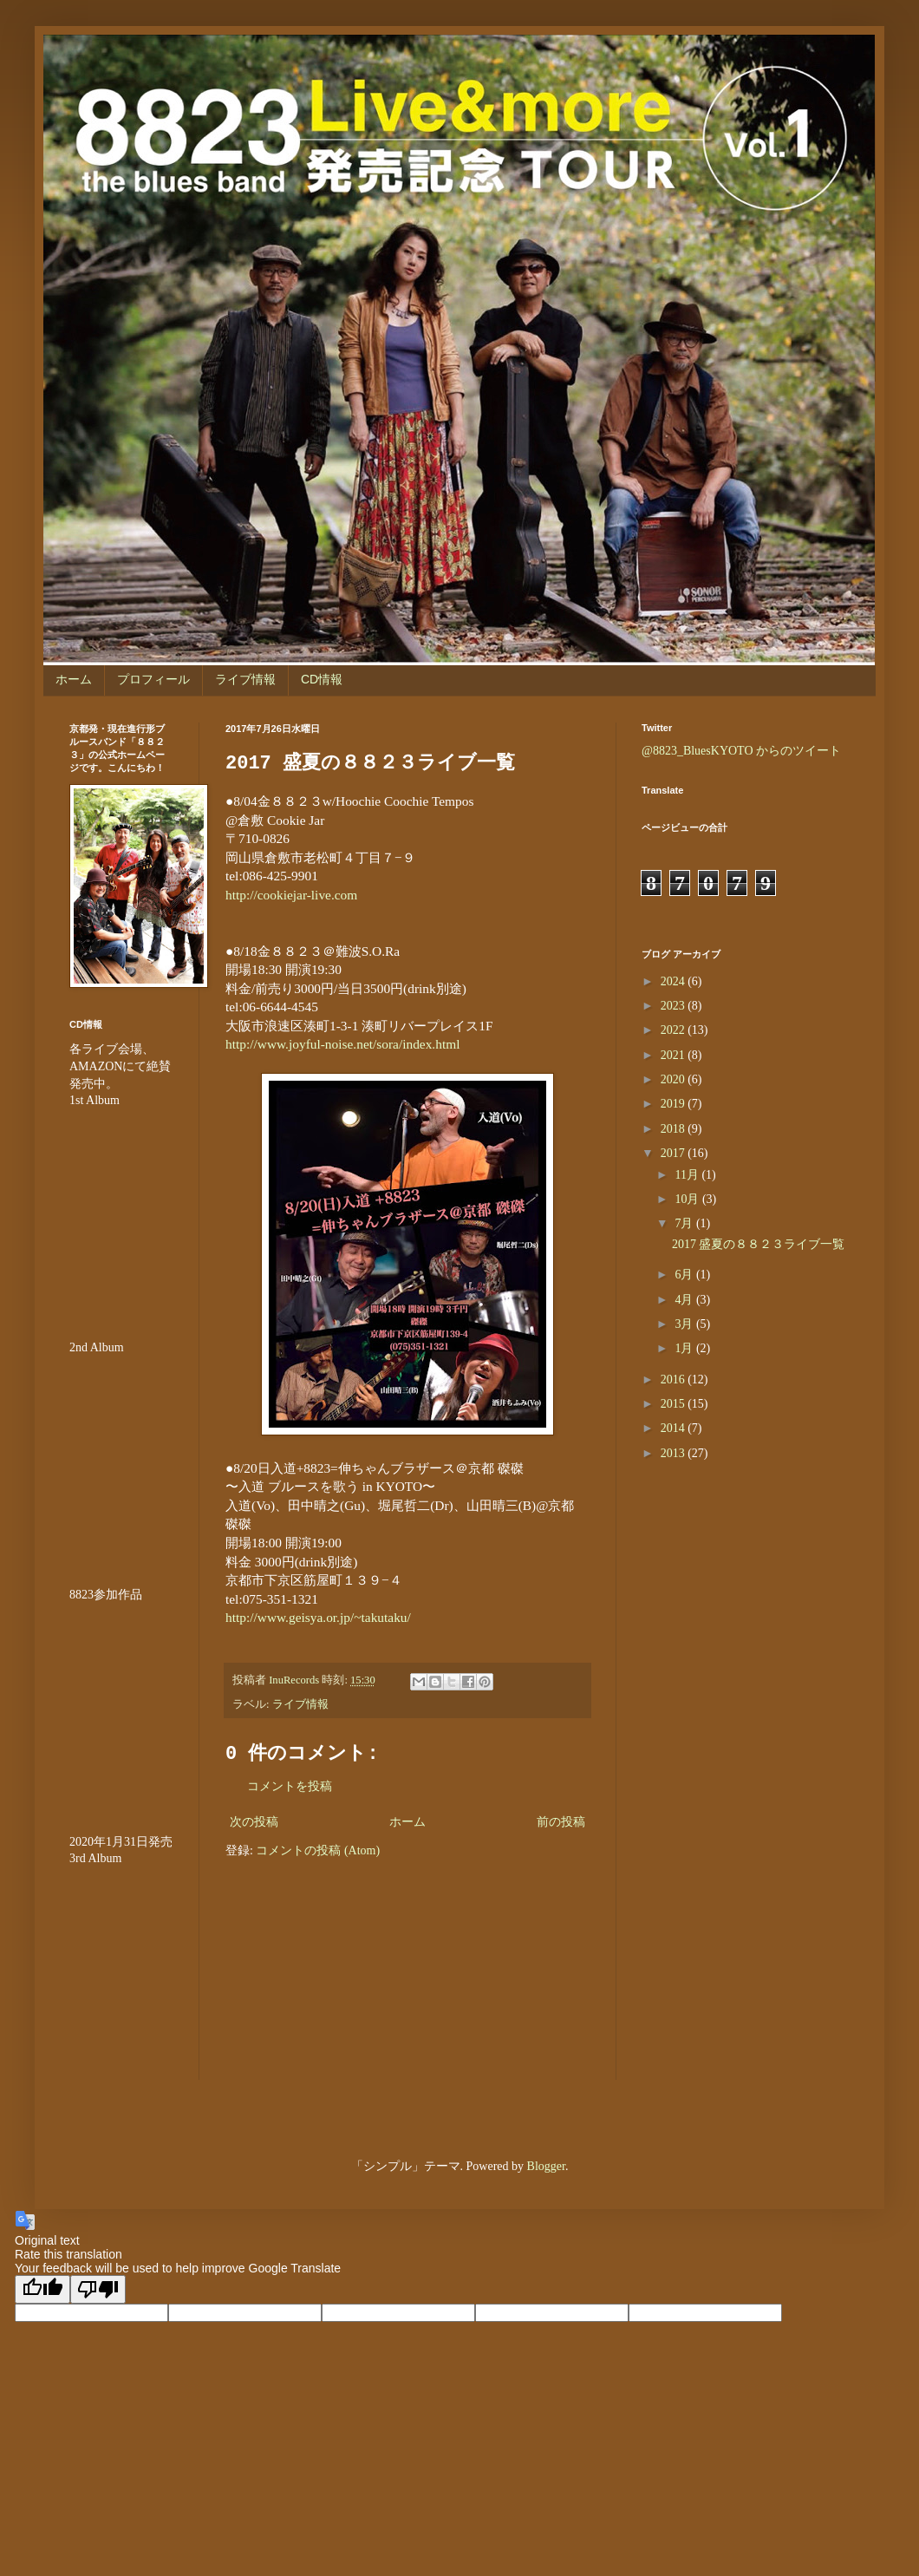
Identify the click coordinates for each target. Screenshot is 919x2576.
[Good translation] (42, 2289)
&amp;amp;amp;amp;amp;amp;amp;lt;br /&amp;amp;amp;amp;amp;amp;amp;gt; (121, 1707)
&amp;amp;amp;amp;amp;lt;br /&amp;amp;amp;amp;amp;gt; (121, 1213)
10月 (688, 1199)
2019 (674, 1103)
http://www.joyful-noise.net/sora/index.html (342, 1043)
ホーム (73, 679)
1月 (685, 1348)
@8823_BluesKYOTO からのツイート (741, 750)
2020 (674, 1079)
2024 (674, 981)
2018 (674, 1128)
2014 (674, 1428)
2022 (674, 1029)
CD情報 (321, 679)
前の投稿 (561, 1821)
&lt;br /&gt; (121, 1971)
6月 (685, 1274)
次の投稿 (254, 1821)
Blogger (546, 2166)
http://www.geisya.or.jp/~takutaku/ (318, 1617)
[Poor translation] (98, 2289)
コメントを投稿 (289, 1786)
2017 (674, 1153)
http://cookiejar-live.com (291, 894)
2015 (674, 1403)
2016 (674, 1379)
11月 (688, 1174)
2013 (674, 1453)
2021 (674, 1055)
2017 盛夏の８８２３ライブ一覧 (758, 1244)
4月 (685, 1299)
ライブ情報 (245, 679)
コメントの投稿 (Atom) (318, 1850)
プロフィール (153, 679)
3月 (685, 1323)
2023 (674, 1005)
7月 (685, 1223)
